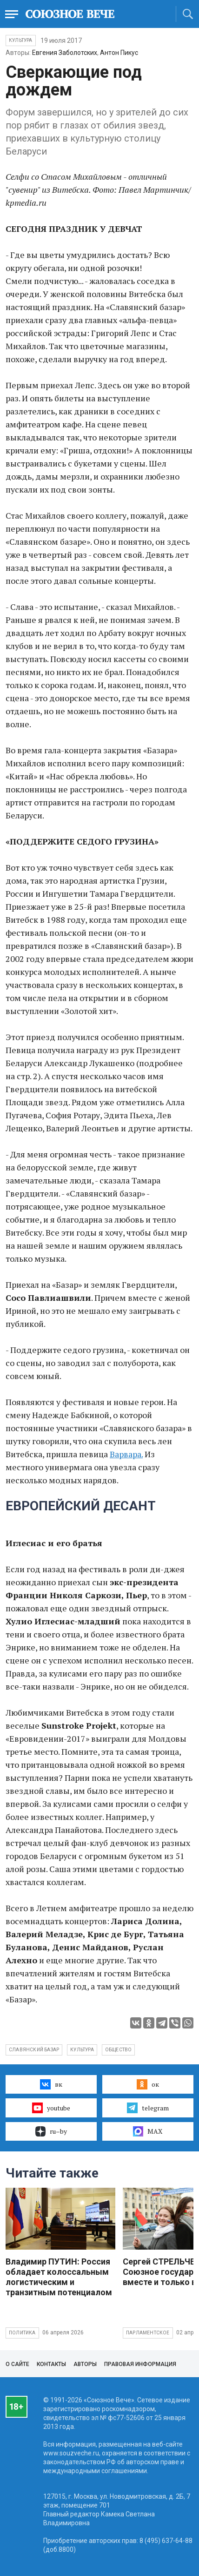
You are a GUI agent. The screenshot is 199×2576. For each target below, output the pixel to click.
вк (51, 2084)
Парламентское (148, 2332)
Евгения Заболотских (64, 52)
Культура (21, 40)
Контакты (51, 2364)
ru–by (51, 2131)
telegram (147, 2108)
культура (82, 2049)
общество (118, 2049)
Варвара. (126, 1454)
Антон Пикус (119, 52)
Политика (22, 2332)
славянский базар (34, 2049)
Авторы (85, 2364)
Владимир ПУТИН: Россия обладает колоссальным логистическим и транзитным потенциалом (59, 2277)
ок (148, 2084)
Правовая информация (140, 2364)
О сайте (17, 2364)
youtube (51, 2108)
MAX (147, 2131)
